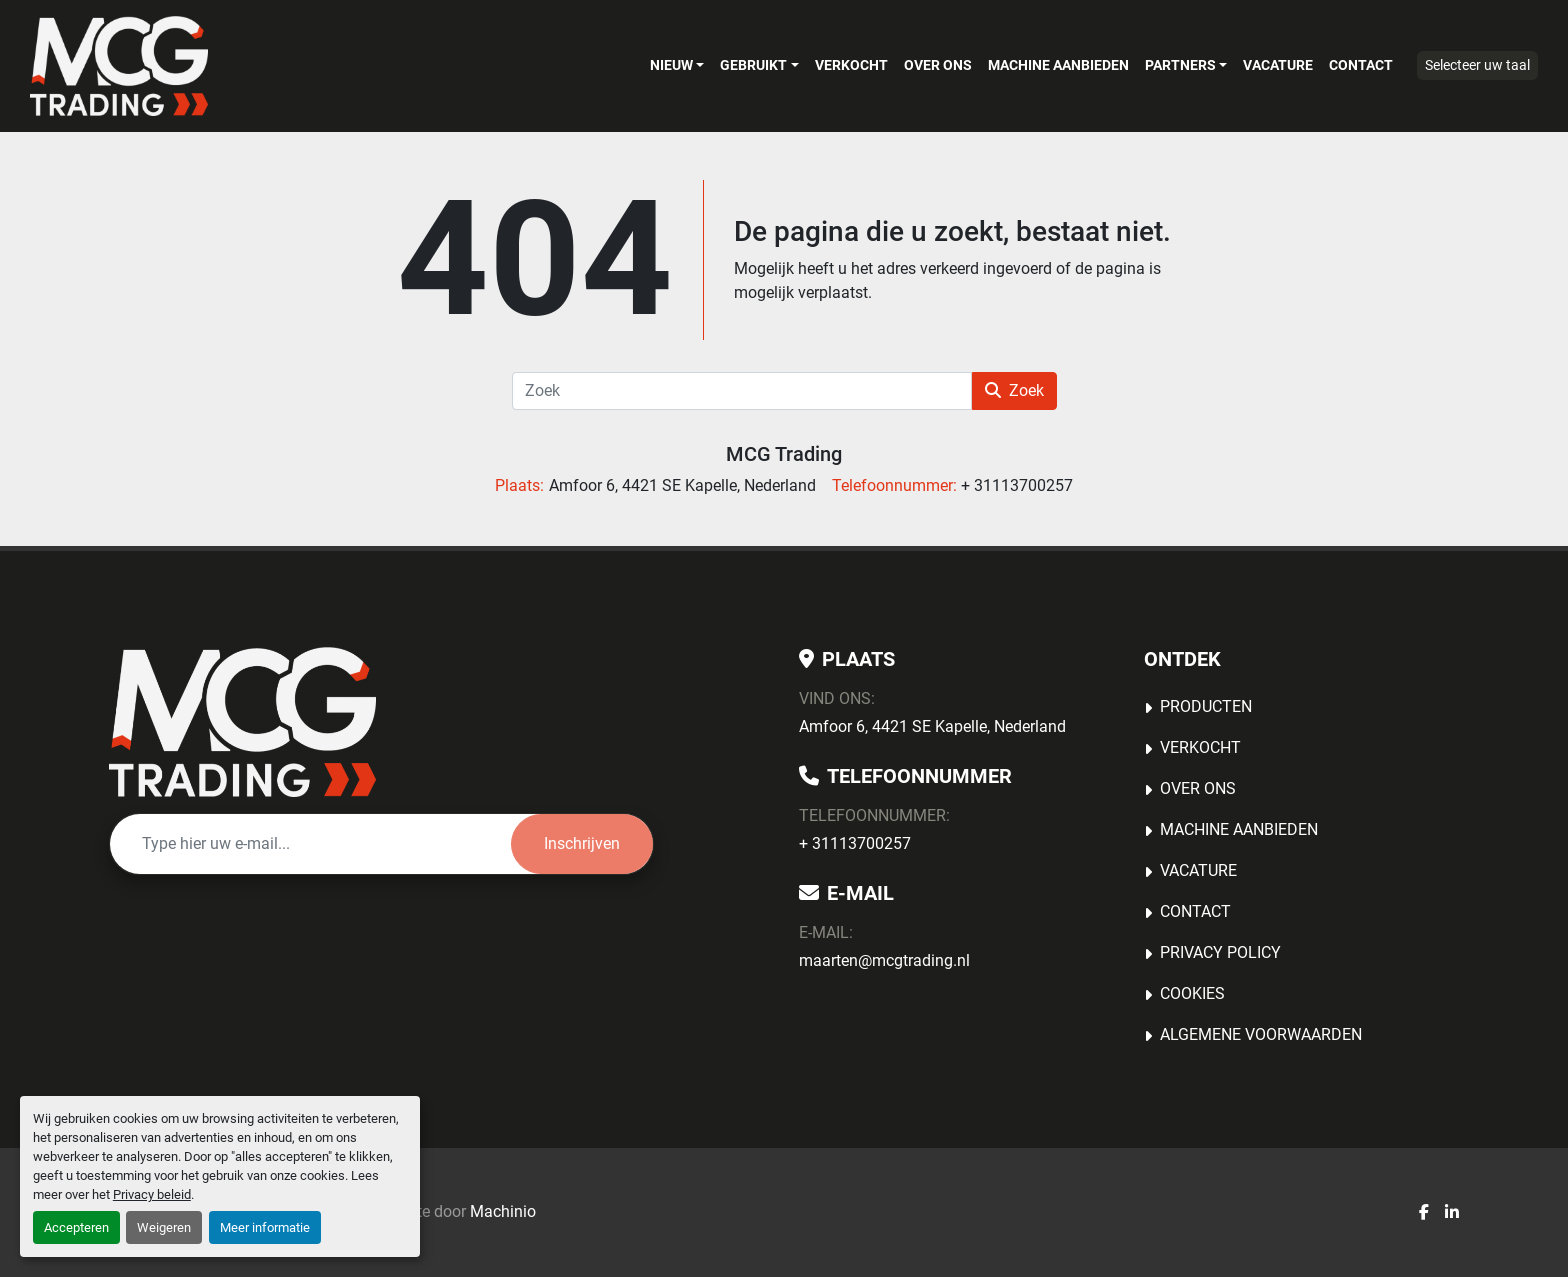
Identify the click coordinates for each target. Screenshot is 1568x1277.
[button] (677, 65)
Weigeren (164, 1227)
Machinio (503, 1211)
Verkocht (851, 65)
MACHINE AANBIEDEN (1058, 65)
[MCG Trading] (242, 722)
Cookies (1192, 993)
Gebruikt (753, 65)
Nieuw (671, 65)
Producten (1206, 706)
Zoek (1014, 390)
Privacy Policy (1220, 952)
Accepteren (76, 1227)
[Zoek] (742, 391)
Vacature (1278, 65)
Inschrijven (582, 843)
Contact (1361, 65)
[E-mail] (310, 844)
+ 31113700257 (855, 843)
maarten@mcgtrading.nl (884, 960)
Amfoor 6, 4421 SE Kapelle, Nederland (932, 726)
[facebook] (1424, 1213)
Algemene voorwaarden (1261, 1034)
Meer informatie (265, 1227)
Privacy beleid (152, 1194)
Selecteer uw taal (1477, 65)
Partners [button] (1180, 65)
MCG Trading (784, 454)
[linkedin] (1452, 1213)
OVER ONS (938, 65)
